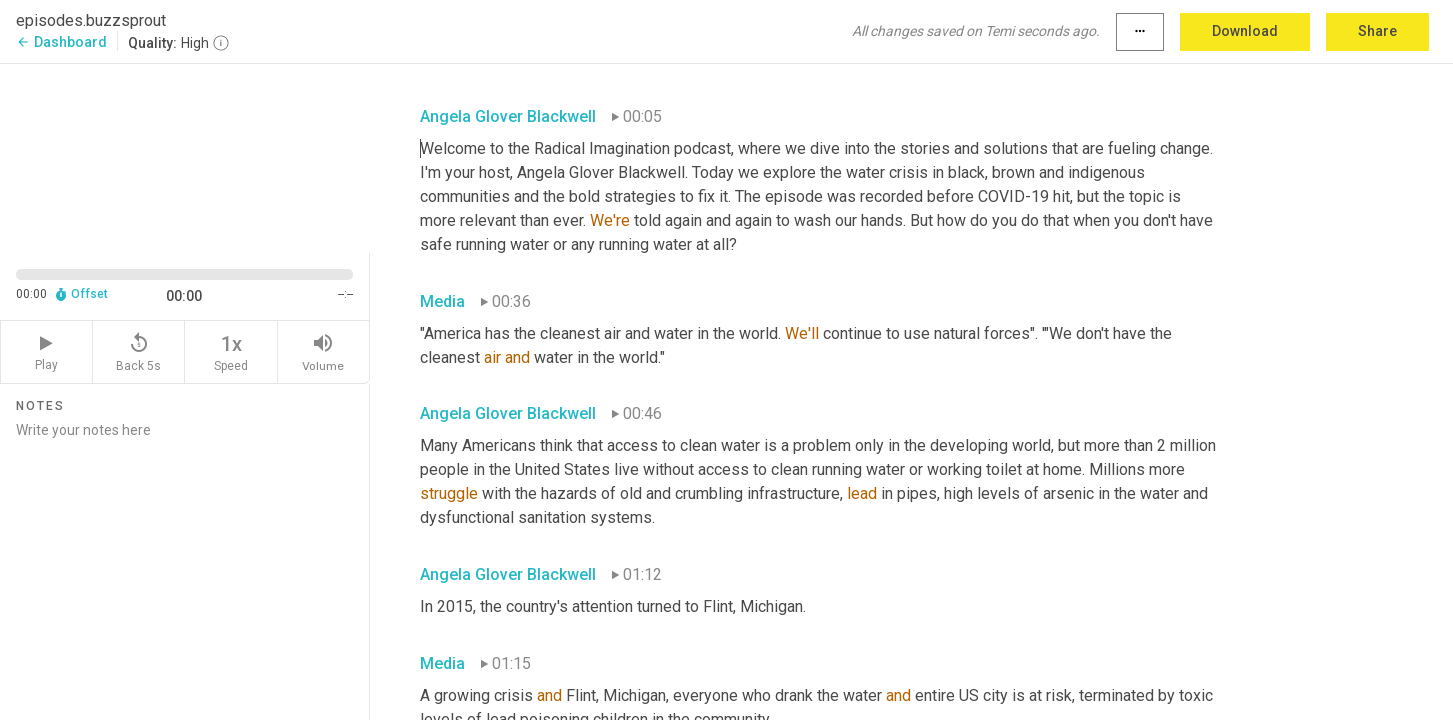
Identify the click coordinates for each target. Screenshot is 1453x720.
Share (1377, 31)
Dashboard (61, 42)
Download (1245, 31)
